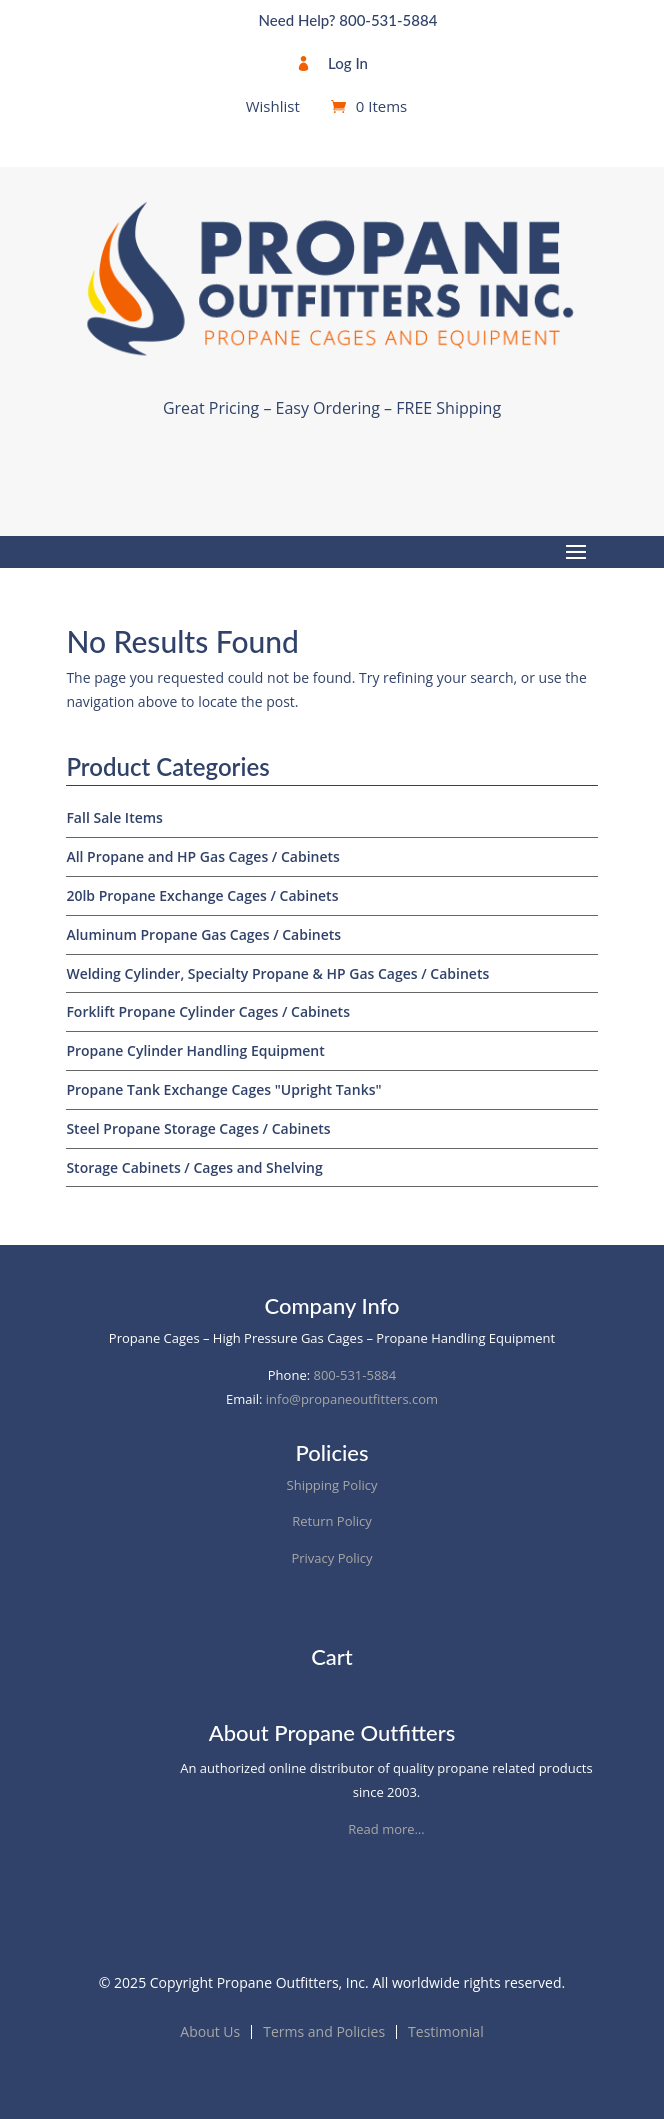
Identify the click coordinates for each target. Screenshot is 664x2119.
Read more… (386, 1829)
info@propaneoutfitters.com (352, 1399)
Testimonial (446, 2032)
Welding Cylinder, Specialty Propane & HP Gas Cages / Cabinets (277, 973)
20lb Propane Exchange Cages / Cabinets (202, 895)
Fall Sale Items (114, 817)
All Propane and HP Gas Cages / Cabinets (203, 856)
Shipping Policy (332, 1485)
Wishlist (273, 107)
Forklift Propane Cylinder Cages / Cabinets (208, 1011)
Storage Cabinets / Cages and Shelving (194, 1167)
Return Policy (332, 1521)
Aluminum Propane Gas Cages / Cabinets (203, 934)
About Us (210, 2032)
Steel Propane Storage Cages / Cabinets (198, 1128)
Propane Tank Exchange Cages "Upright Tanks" (223, 1089)
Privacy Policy (331, 1558)
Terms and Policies (324, 2032)
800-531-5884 (355, 1375)
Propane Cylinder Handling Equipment (195, 1050)
